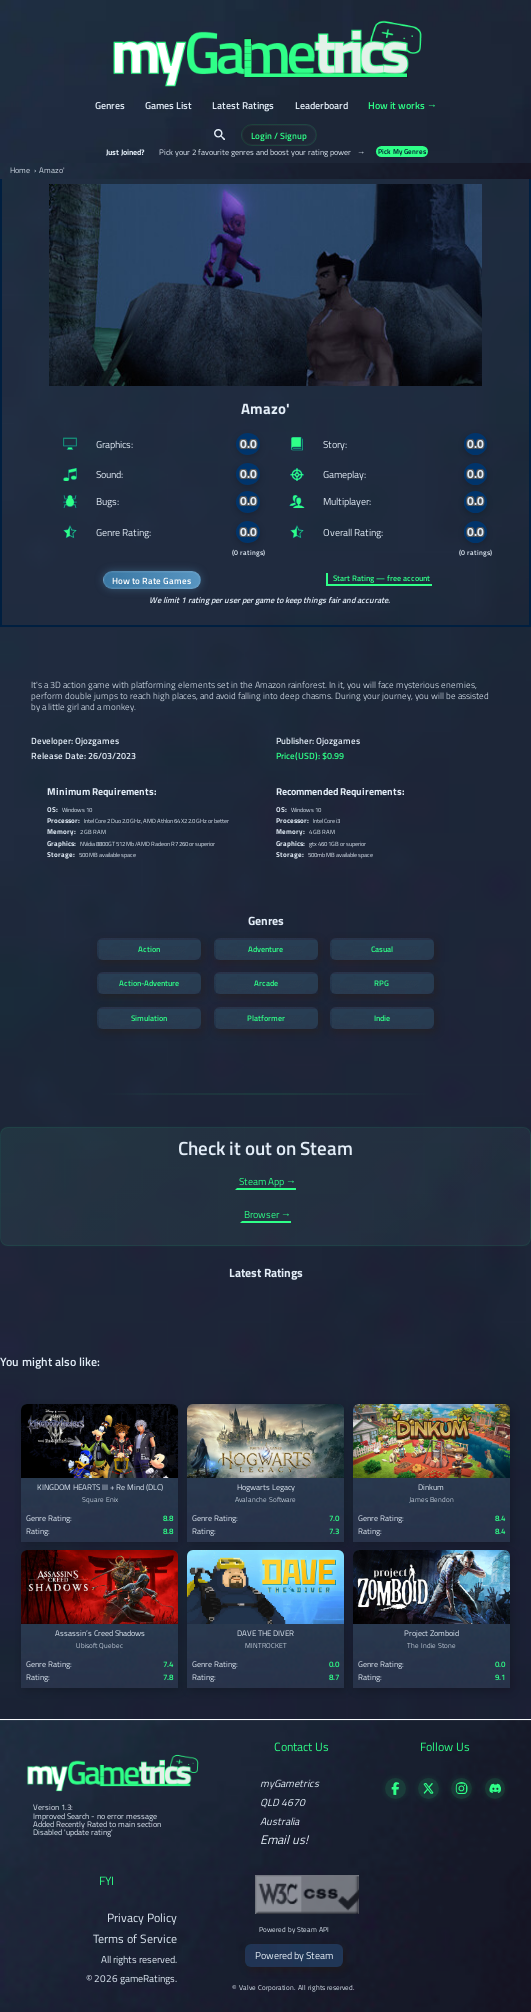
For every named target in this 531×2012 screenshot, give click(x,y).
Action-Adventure (149, 983)
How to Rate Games (151, 580)
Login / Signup (279, 134)
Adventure (265, 949)
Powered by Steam (294, 1955)
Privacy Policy (142, 1917)
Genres (110, 106)
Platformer (266, 1018)
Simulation (149, 1018)
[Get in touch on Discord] (495, 1794)
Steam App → (267, 1182)
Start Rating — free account (381, 578)
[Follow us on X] (428, 1794)
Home (20, 171)
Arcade (266, 983)
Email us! (284, 1840)
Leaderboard (321, 106)
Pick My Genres (402, 151)
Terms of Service (135, 1938)
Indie (382, 1018)
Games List (168, 106)
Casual (382, 949)
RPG (381, 983)
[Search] (219, 134)
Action (149, 949)
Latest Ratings (243, 106)
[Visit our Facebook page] (395, 1794)
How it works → (402, 106)
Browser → (267, 1215)
